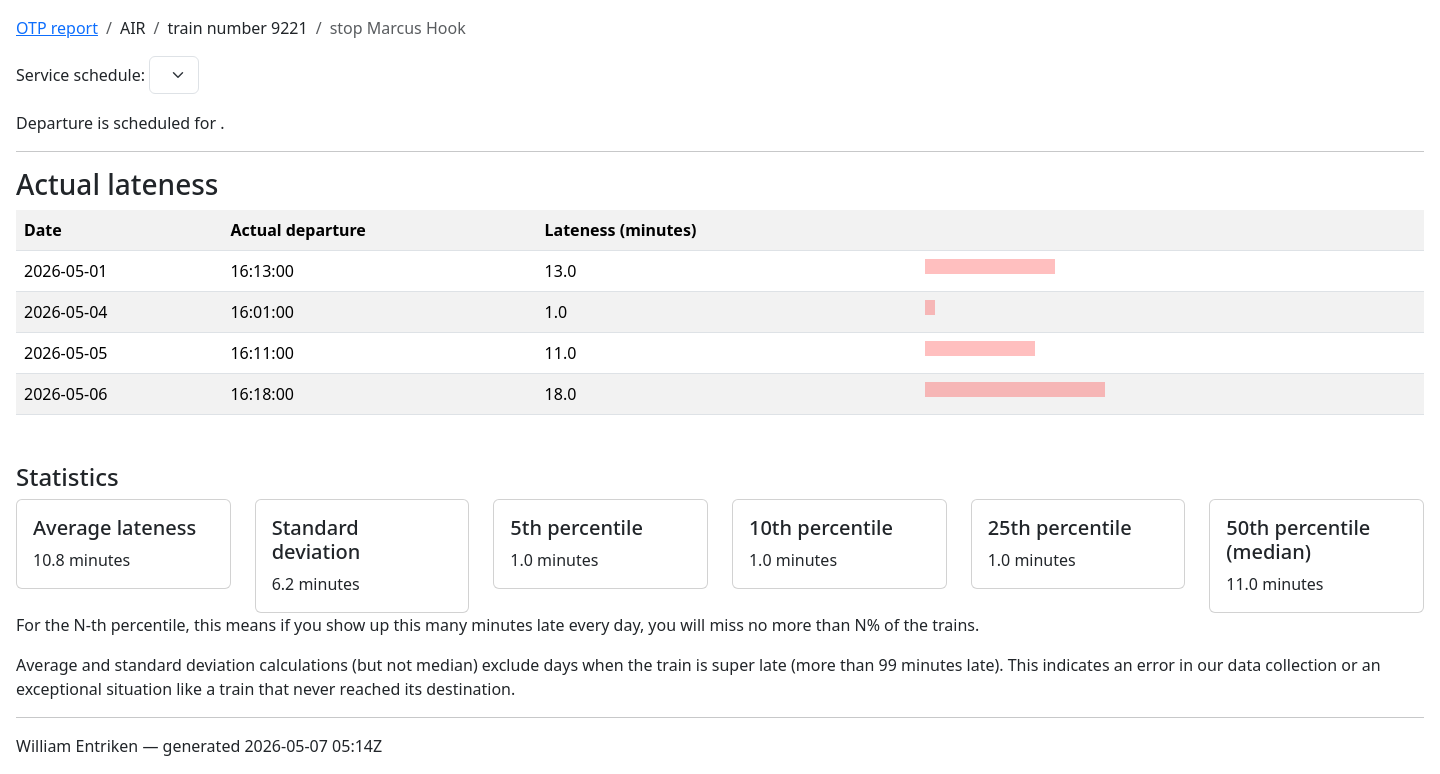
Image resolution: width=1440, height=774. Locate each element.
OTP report (57, 28)
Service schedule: (80, 75)
